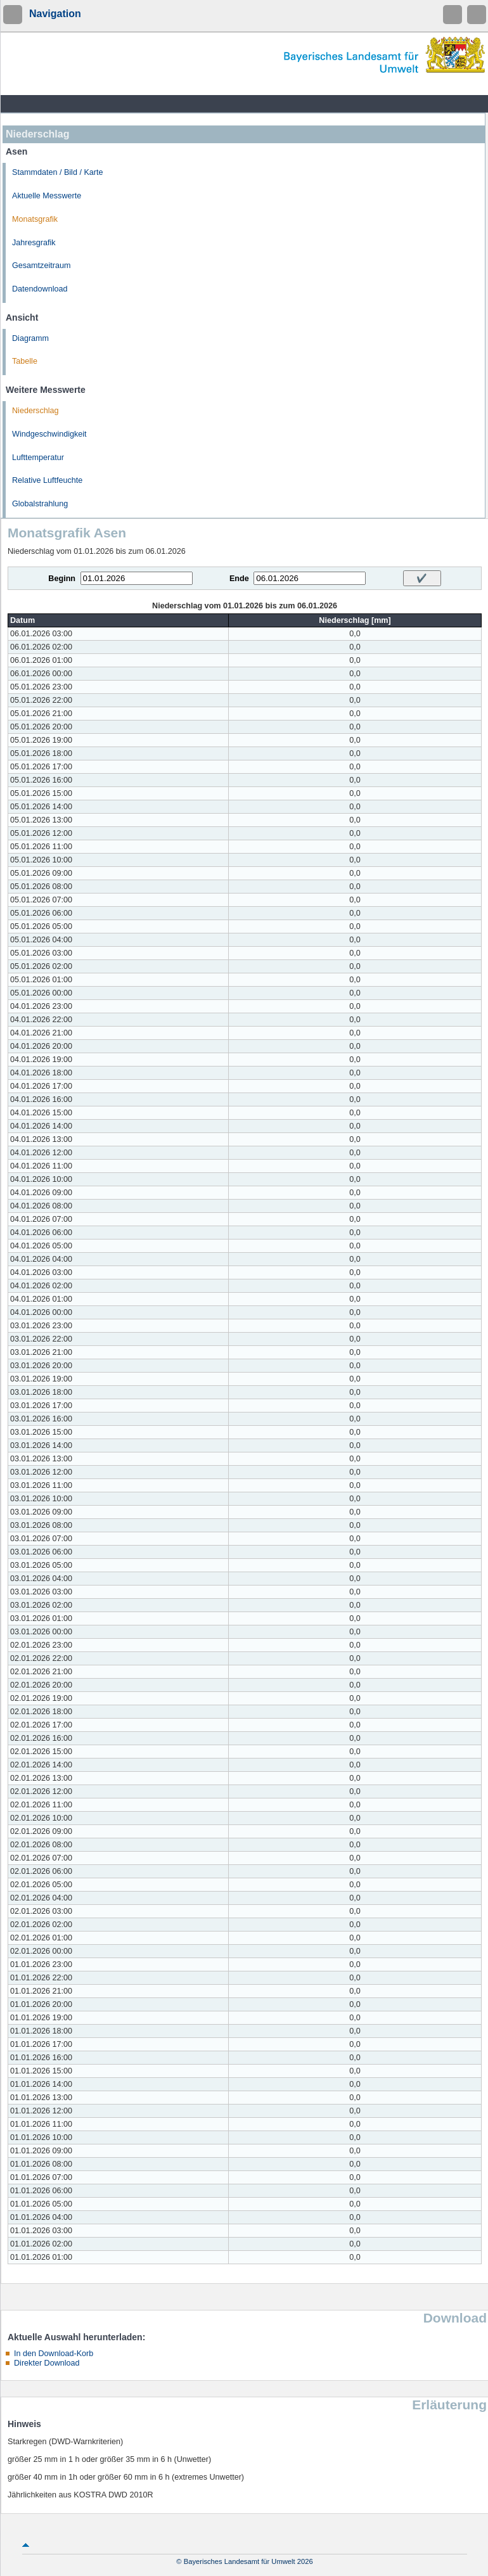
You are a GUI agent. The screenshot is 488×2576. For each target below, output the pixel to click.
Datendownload (40, 289)
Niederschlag (35, 410)
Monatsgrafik (35, 219)
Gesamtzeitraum (41, 265)
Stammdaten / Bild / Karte (57, 172)
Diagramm (30, 338)
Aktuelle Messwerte (46, 195)
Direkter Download (47, 2363)
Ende (239, 578)
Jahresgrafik (34, 242)
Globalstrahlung (40, 503)
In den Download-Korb (53, 2353)
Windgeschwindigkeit (49, 434)
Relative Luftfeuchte (47, 480)
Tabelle (24, 361)
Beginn (61, 578)
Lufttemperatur (38, 457)
